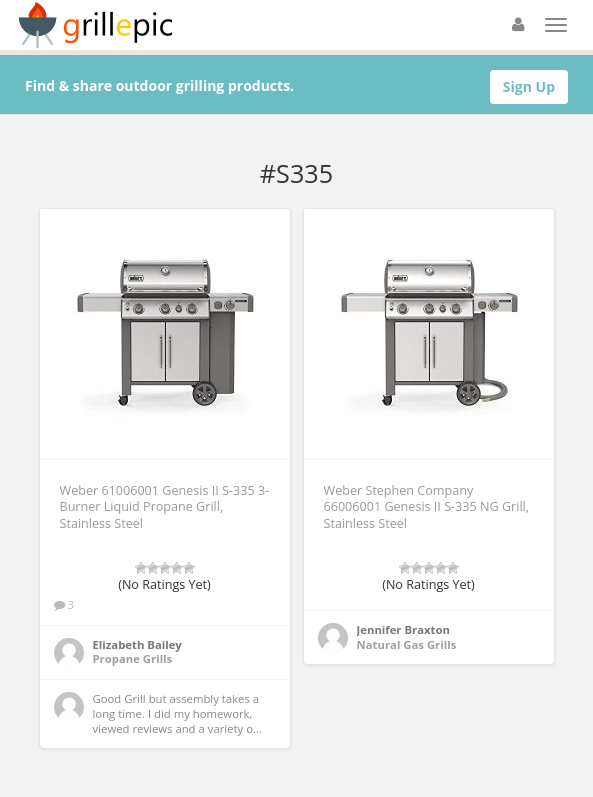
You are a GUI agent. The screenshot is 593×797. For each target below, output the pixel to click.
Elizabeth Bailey (137, 644)
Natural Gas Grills (407, 644)
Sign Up (529, 86)
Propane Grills (133, 658)
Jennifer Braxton (403, 629)
